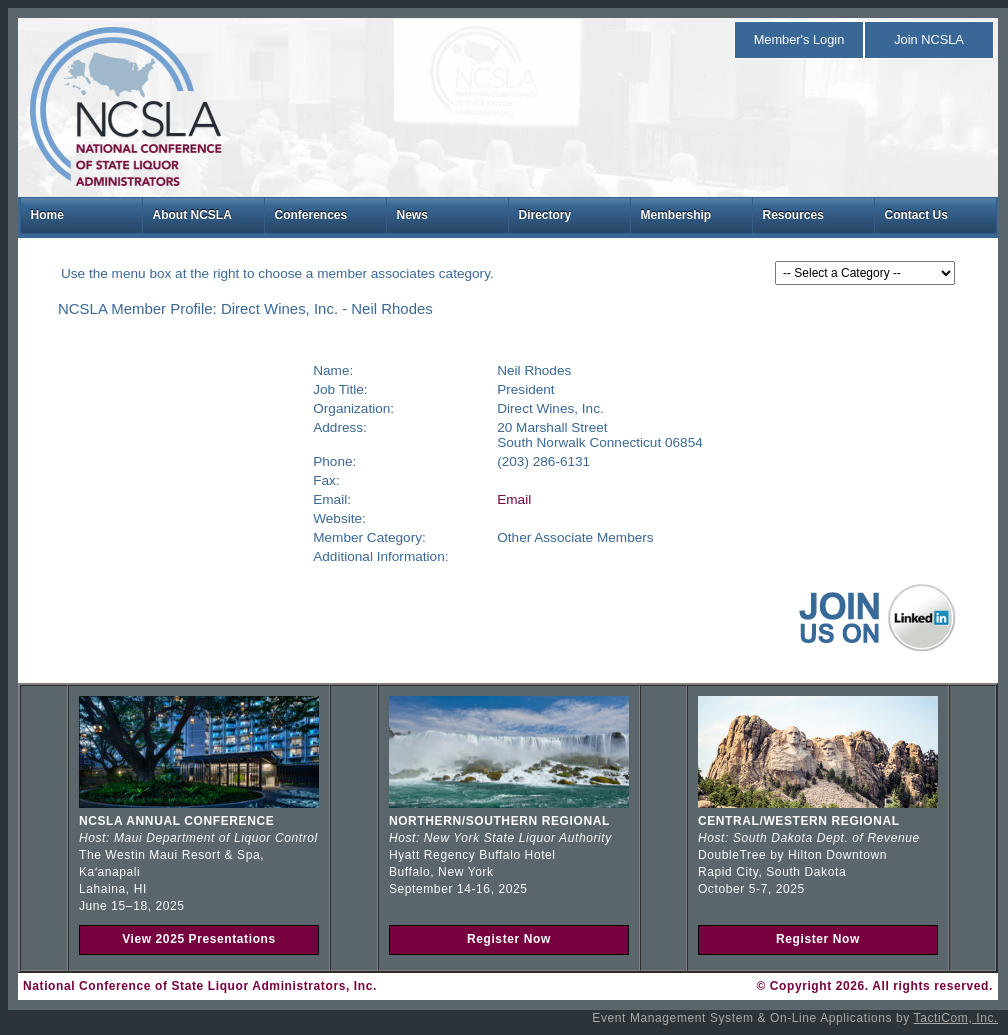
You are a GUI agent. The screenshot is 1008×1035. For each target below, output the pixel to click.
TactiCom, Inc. (956, 1018)
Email (514, 499)
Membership (676, 215)
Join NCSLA (929, 39)
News (412, 215)
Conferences (311, 215)
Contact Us (916, 215)
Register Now (509, 939)
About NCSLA (192, 215)
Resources (793, 215)
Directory (545, 215)
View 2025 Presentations (199, 939)
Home (47, 215)
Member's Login (799, 39)
